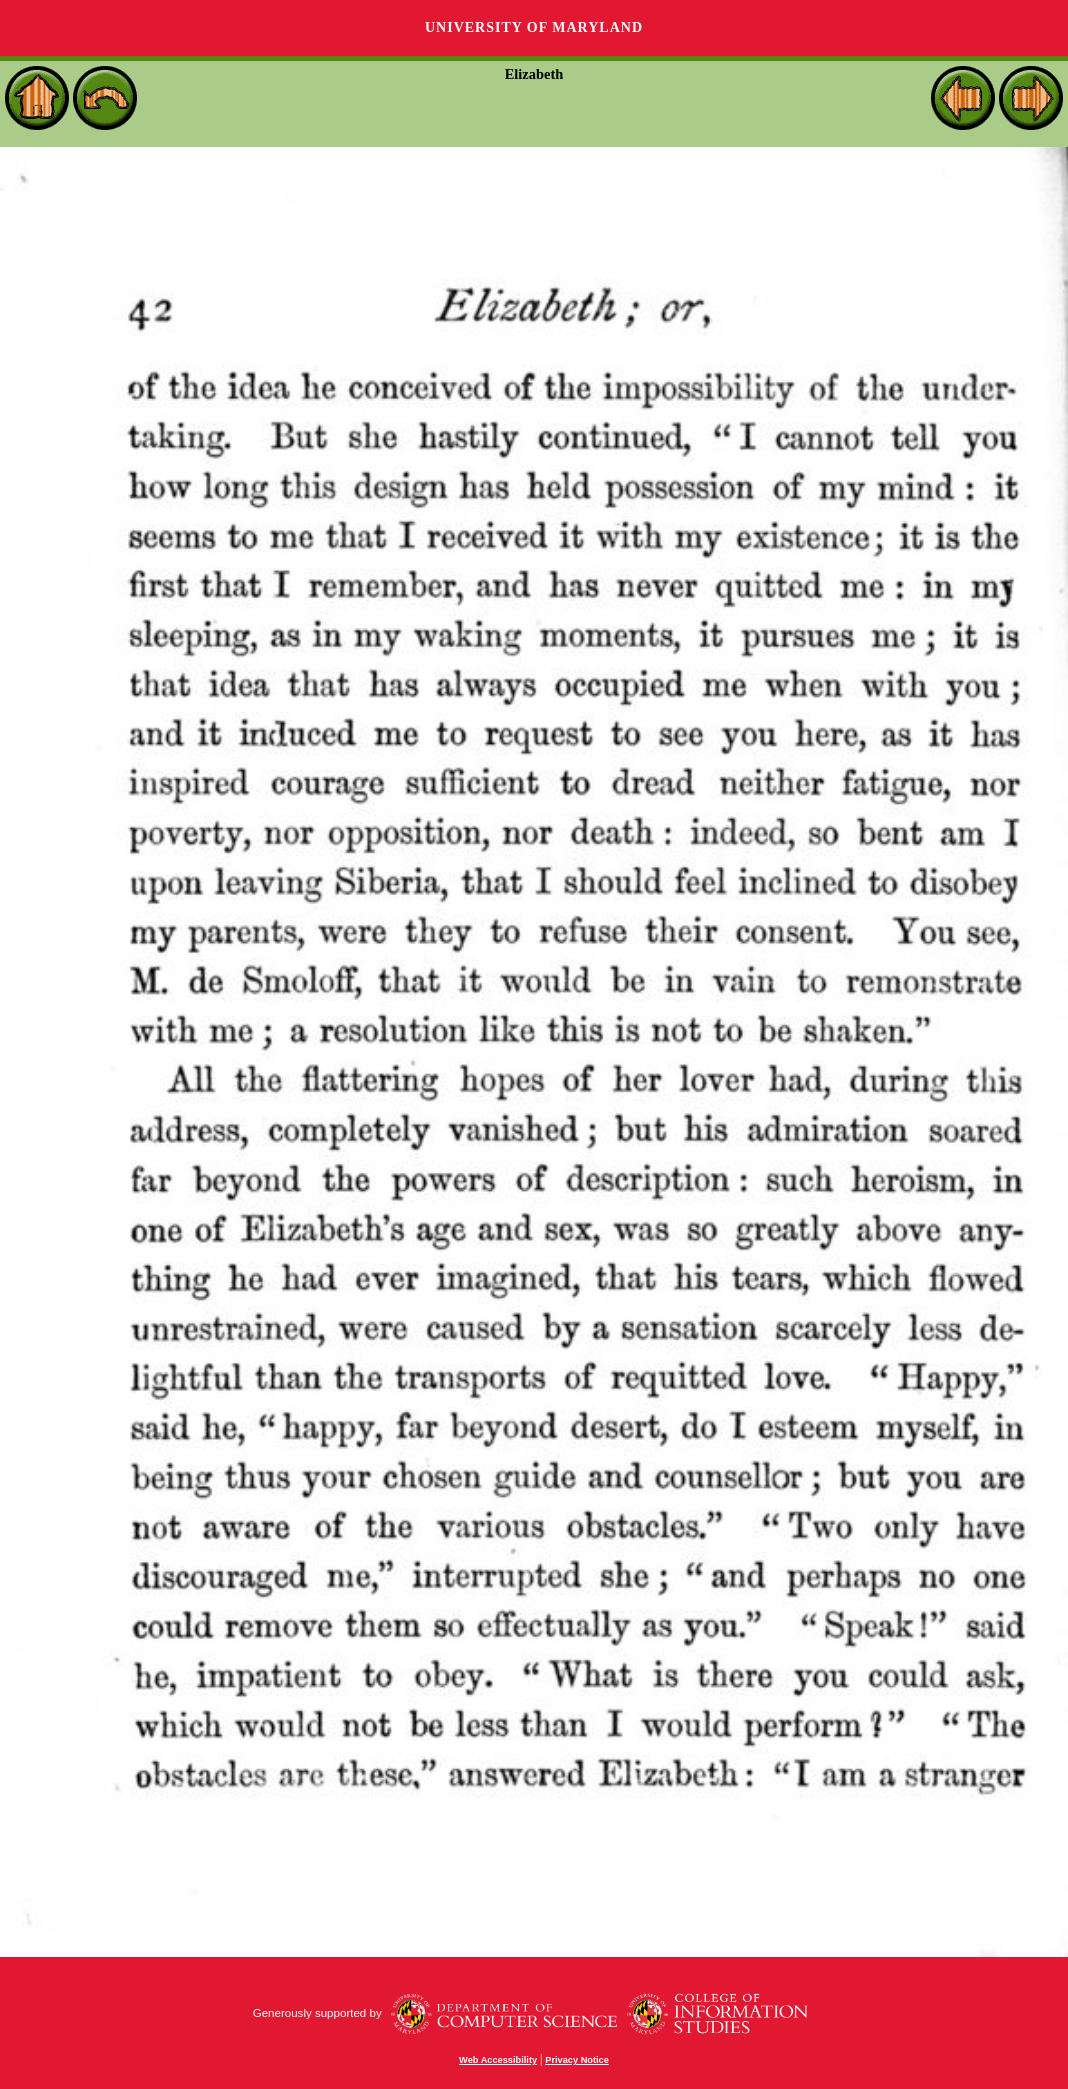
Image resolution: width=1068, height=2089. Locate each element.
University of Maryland (534, 27)
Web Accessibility (498, 2060)
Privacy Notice (577, 2060)
